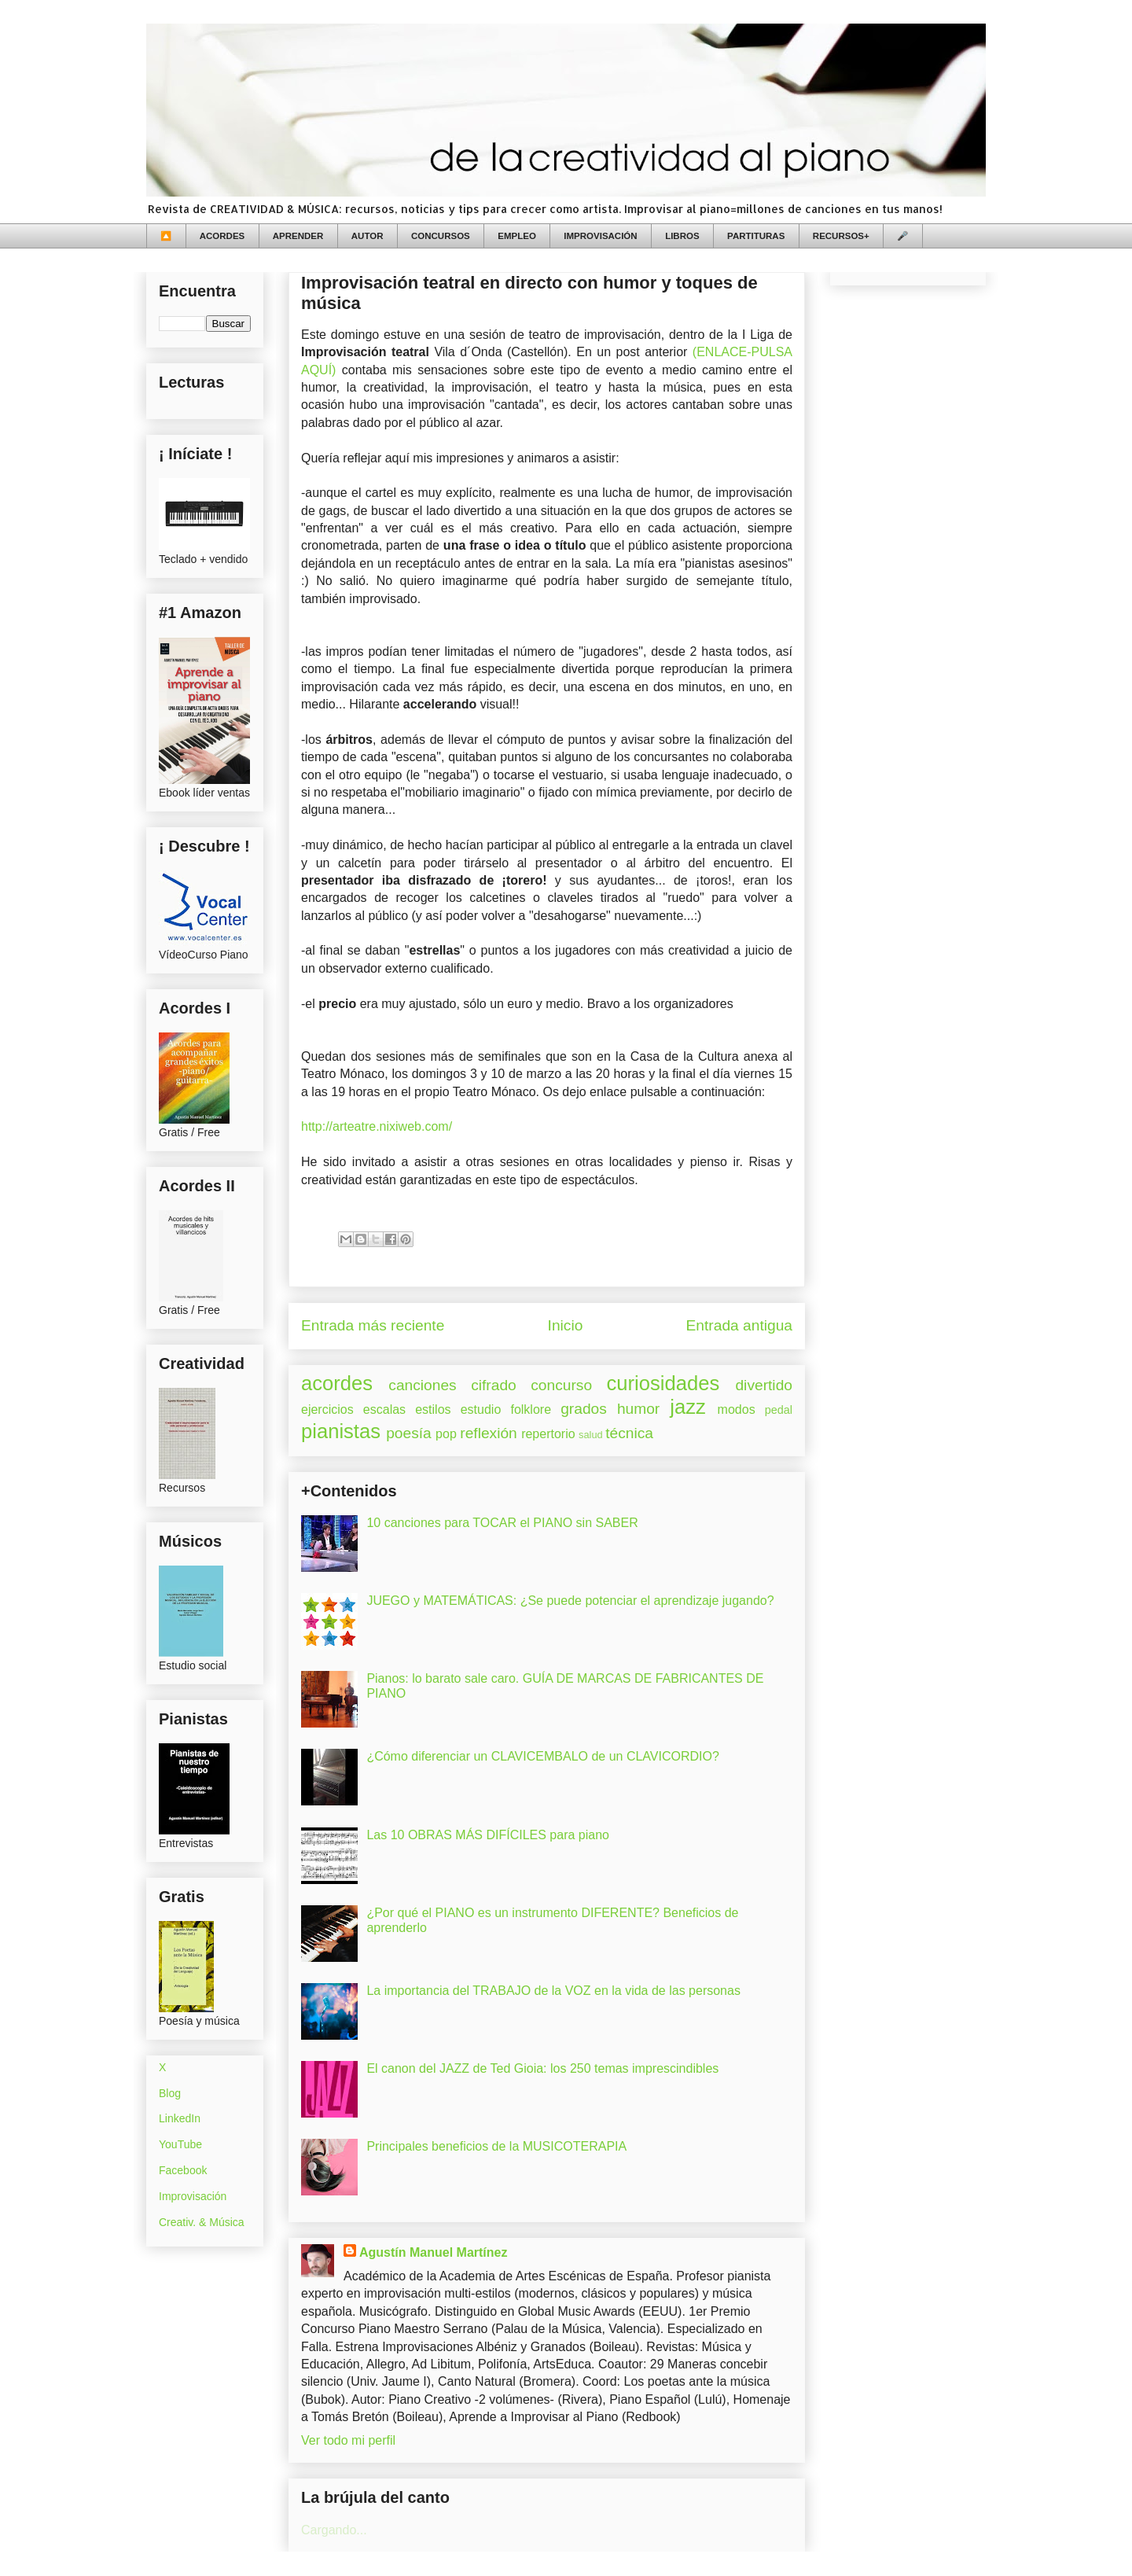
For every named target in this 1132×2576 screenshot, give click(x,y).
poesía (409, 1433)
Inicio (565, 1325)
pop (446, 1434)
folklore (530, 1409)
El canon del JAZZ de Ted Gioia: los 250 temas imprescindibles (542, 2068)
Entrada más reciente (372, 1325)
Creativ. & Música (201, 2222)
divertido (763, 1385)
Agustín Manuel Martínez (433, 2252)
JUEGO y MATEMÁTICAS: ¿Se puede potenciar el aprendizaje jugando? (570, 1600)
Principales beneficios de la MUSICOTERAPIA (496, 2146)
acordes (337, 1383)
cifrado (493, 1385)
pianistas (340, 1431)
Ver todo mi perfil (348, 2440)
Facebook (183, 2170)
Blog (170, 2093)
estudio (481, 1409)
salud (591, 1435)
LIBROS (682, 236)
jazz (688, 1407)
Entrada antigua (739, 1325)
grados (583, 1408)
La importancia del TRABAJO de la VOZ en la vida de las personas (553, 1990)
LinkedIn (179, 2118)
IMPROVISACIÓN (600, 236)
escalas (384, 1409)
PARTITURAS (756, 236)
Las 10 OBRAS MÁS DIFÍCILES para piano (487, 1835)
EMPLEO (517, 236)
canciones (422, 1385)
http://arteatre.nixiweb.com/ (376, 1126)
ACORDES (222, 236)
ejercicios (327, 1409)
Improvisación (192, 2196)
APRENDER (298, 236)
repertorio (548, 1434)
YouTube (180, 2144)
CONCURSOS (440, 236)
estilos (432, 1409)
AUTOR (367, 236)
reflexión (488, 1433)
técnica (629, 1433)
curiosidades (663, 1383)
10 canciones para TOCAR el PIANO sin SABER (502, 1522)
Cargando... (334, 2530)
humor (638, 1408)
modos (736, 1409)
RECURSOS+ (841, 236)
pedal (778, 1410)
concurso (561, 1385)
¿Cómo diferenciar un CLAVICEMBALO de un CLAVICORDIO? (542, 1756)
